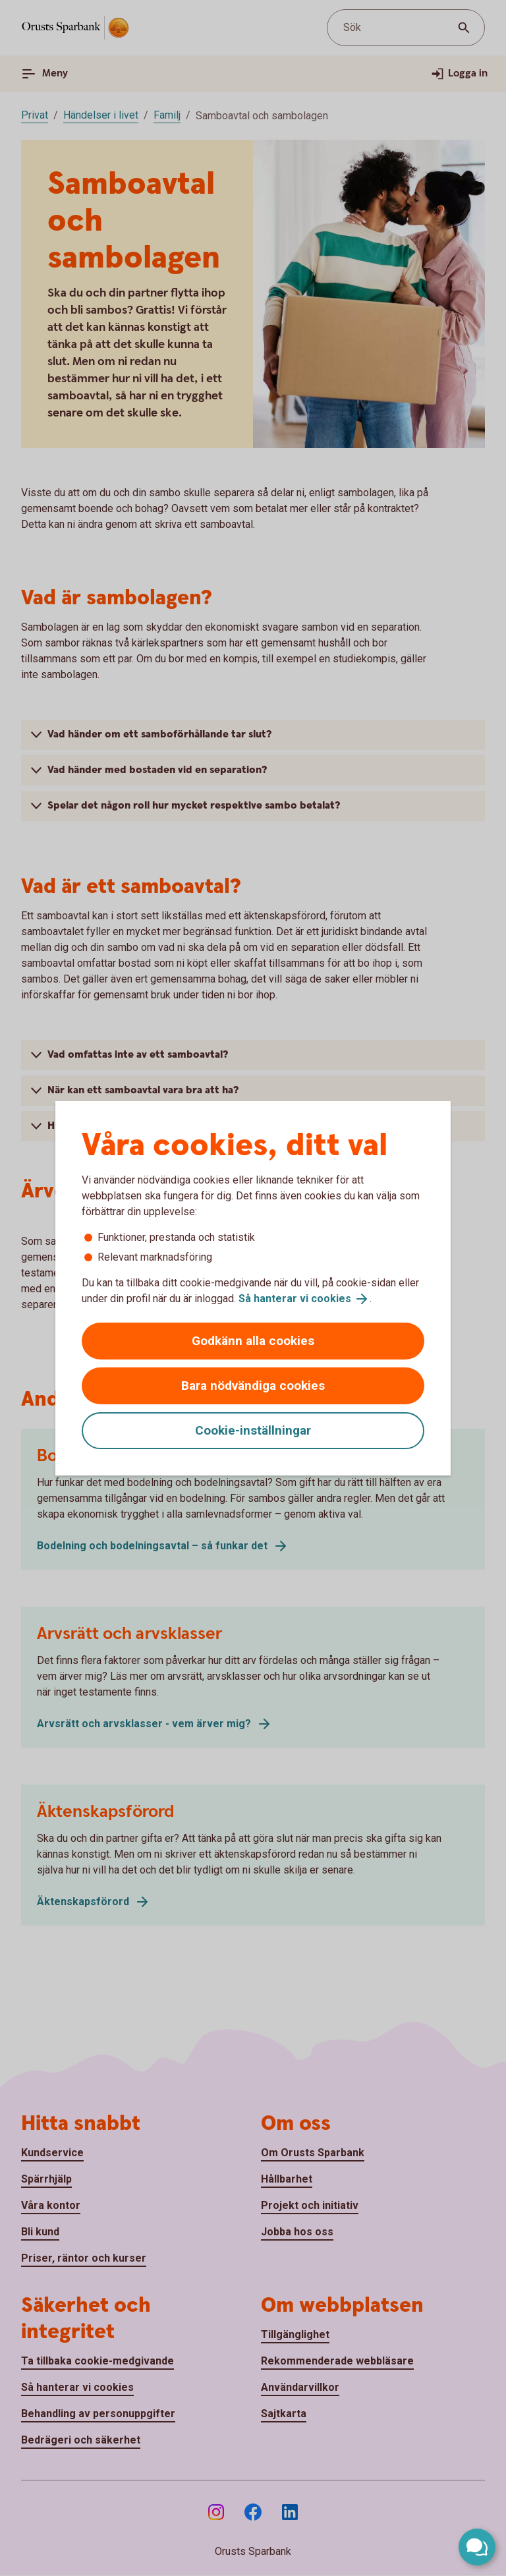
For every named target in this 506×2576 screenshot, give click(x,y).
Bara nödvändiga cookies (253, 1385)
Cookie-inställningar (253, 1430)
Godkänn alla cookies (253, 1340)
